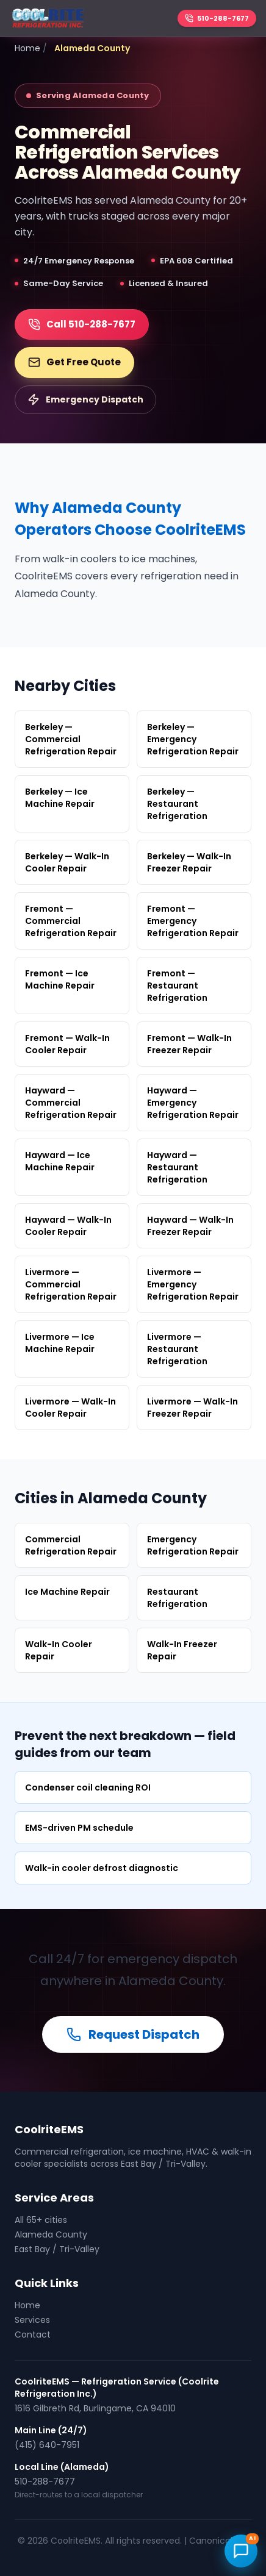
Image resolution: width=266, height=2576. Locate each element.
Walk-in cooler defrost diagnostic (101, 1868)
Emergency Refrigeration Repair (193, 1545)
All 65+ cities (41, 2220)
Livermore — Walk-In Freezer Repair (192, 1407)
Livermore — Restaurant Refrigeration (177, 1349)
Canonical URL (219, 2541)
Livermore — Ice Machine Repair (60, 1343)
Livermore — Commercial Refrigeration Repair (71, 1284)
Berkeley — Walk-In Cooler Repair (67, 862)
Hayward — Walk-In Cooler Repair (68, 1226)
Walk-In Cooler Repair (58, 1650)
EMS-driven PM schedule (79, 1828)
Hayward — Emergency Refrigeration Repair (193, 1102)
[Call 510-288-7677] (217, 18)
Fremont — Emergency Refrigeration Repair (193, 921)
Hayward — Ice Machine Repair (60, 1161)
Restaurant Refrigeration (177, 1598)
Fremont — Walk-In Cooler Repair (67, 1044)
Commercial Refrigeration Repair (71, 1545)
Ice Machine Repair (67, 1592)
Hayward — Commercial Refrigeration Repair (71, 1102)
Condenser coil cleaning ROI (88, 1787)
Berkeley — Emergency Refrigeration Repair (193, 739)
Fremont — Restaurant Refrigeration (177, 985)
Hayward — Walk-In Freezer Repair (190, 1226)
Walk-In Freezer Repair (182, 1650)
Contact (33, 2334)
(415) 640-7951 (47, 2445)
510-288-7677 (45, 2481)
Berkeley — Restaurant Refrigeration (177, 803)
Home (27, 48)
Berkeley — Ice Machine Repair (60, 797)
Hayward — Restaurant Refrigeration (177, 1167)
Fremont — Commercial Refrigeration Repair (71, 921)
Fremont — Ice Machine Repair (60, 979)
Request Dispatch (133, 2034)
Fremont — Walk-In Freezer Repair (189, 1044)
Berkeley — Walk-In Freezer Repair (189, 862)
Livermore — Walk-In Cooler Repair (70, 1407)
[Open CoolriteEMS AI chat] (241, 2551)
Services (32, 2320)
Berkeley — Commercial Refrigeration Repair (71, 739)
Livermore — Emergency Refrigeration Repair (193, 1284)
